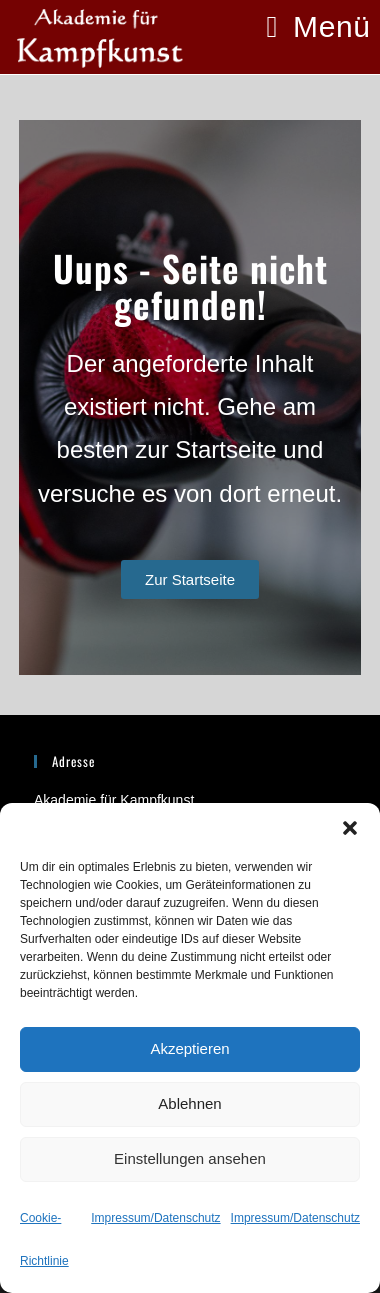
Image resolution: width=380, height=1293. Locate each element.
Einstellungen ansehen (190, 1158)
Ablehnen (189, 1103)
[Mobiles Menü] (319, 26)
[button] (350, 828)
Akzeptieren (189, 1048)
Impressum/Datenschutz (155, 1218)
